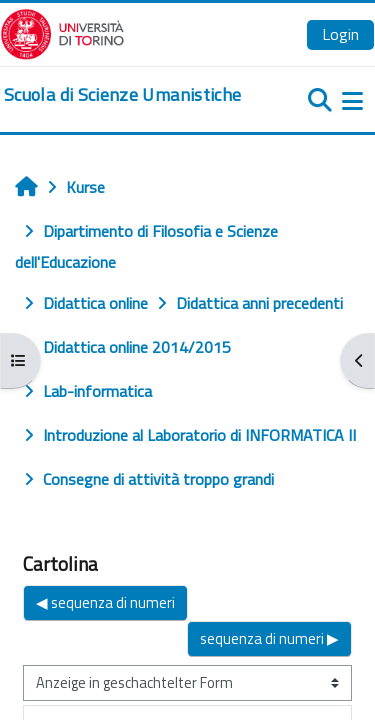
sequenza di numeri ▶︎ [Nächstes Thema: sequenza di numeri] (269, 638)
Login (340, 34)
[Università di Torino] (62, 32)
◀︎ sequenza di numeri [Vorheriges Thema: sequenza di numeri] (105, 602)
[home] (122, 95)
